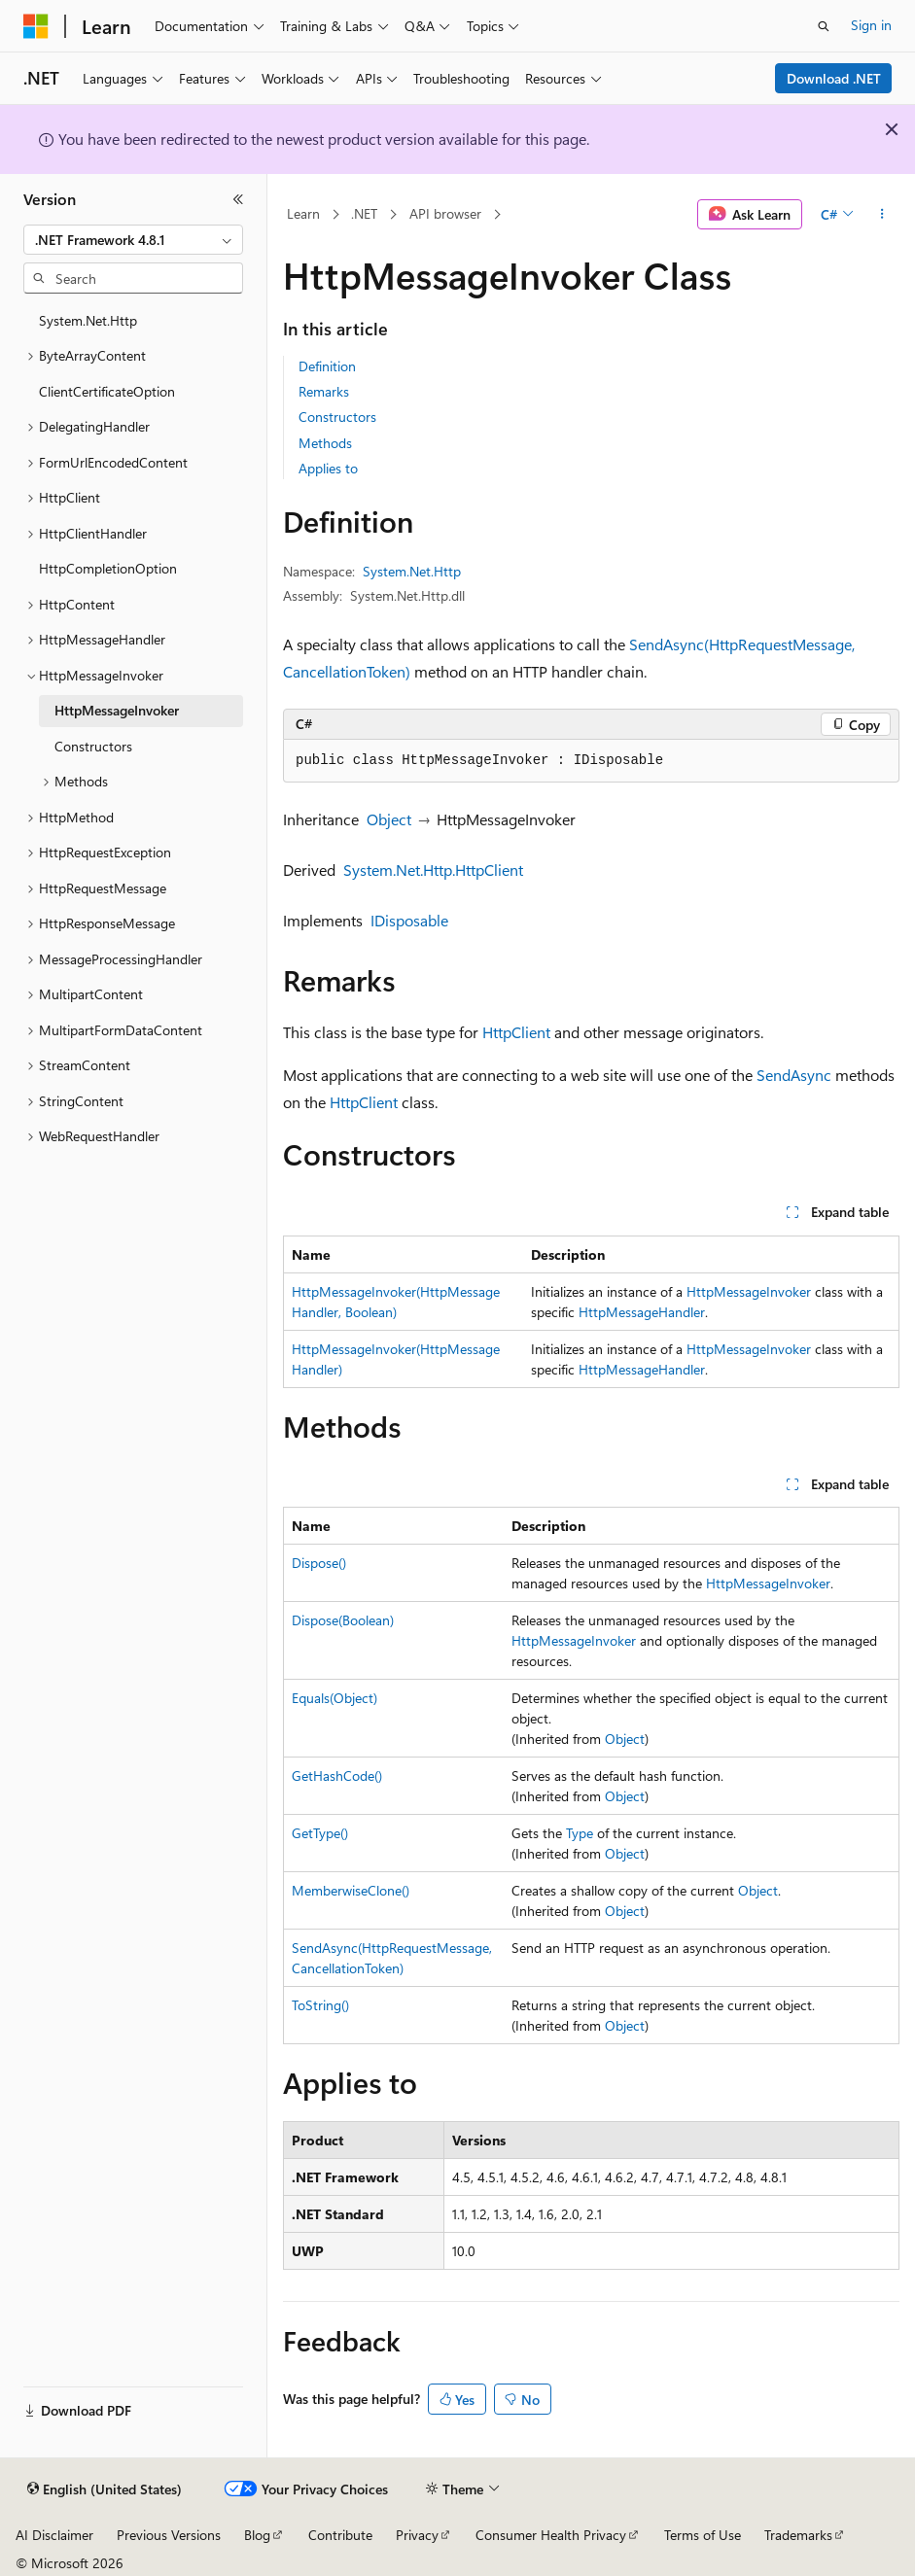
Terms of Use (702, 2534)
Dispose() (319, 1562)
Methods (325, 443)
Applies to (328, 468)
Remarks (324, 391)
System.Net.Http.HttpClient (433, 869)
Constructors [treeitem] (93, 746)
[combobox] (133, 240)
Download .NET (834, 78)
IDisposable (409, 920)
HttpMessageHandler (642, 1312)
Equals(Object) (334, 1697)
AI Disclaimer (54, 2534)
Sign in (871, 25)
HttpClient (516, 1032)
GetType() (320, 1833)
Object (389, 819)
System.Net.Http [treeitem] (88, 320)
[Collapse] (238, 199)
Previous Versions (169, 2534)
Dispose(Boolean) (343, 1620)
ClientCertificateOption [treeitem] (107, 391)
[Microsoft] (36, 26)
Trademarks (798, 2534)
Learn (303, 213)
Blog (257, 2534)
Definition (327, 366)
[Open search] (823, 26)
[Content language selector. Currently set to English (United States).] (105, 2489)
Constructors (337, 416)
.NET (364, 213)
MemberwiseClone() (350, 1890)
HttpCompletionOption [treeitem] (108, 568)
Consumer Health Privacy (550, 2534)
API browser (445, 213)
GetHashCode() (337, 1775)
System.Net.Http (412, 571)
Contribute (340, 2534)
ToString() (320, 2005)
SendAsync (794, 1074)
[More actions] (882, 214)
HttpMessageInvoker (748, 1291)
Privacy (417, 2534)
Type (579, 1833)
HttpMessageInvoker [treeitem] (116, 710)
